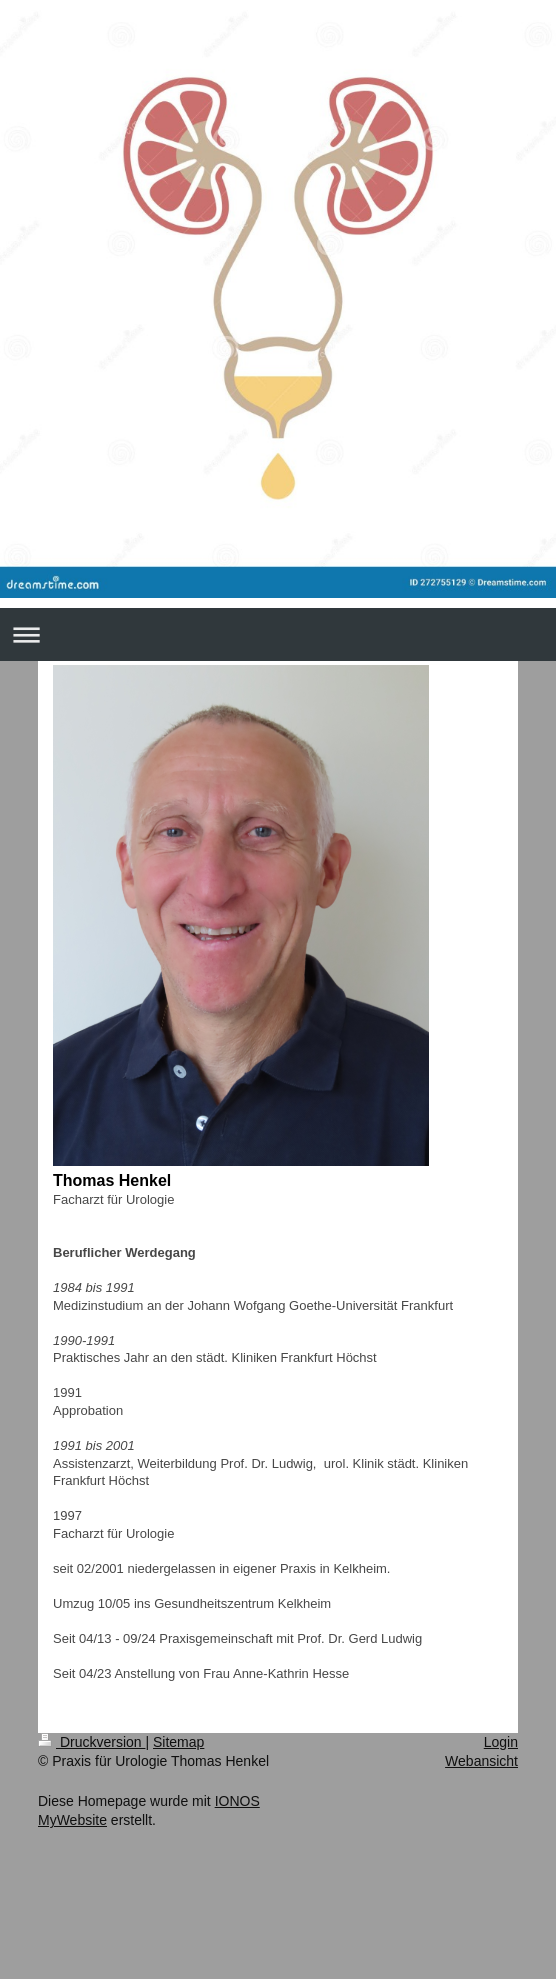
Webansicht (481, 1761)
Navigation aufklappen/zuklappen (278, 634)
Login (501, 1742)
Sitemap (178, 1742)
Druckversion (91, 1742)
